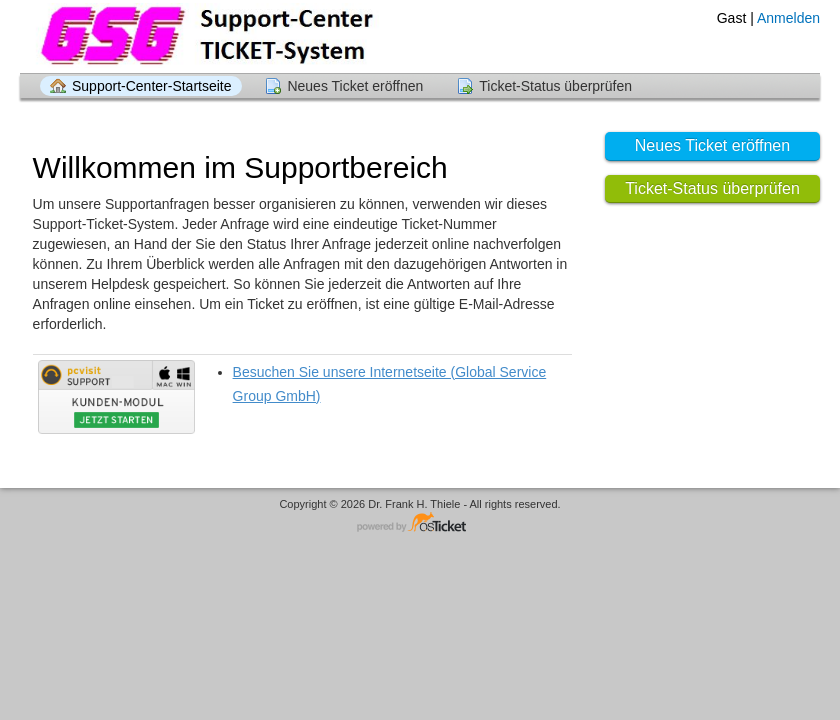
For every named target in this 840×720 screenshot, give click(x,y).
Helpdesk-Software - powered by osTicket (420, 523)
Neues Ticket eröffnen (355, 86)
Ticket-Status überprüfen (555, 86)
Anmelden (788, 18)
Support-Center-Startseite (152, 86)
